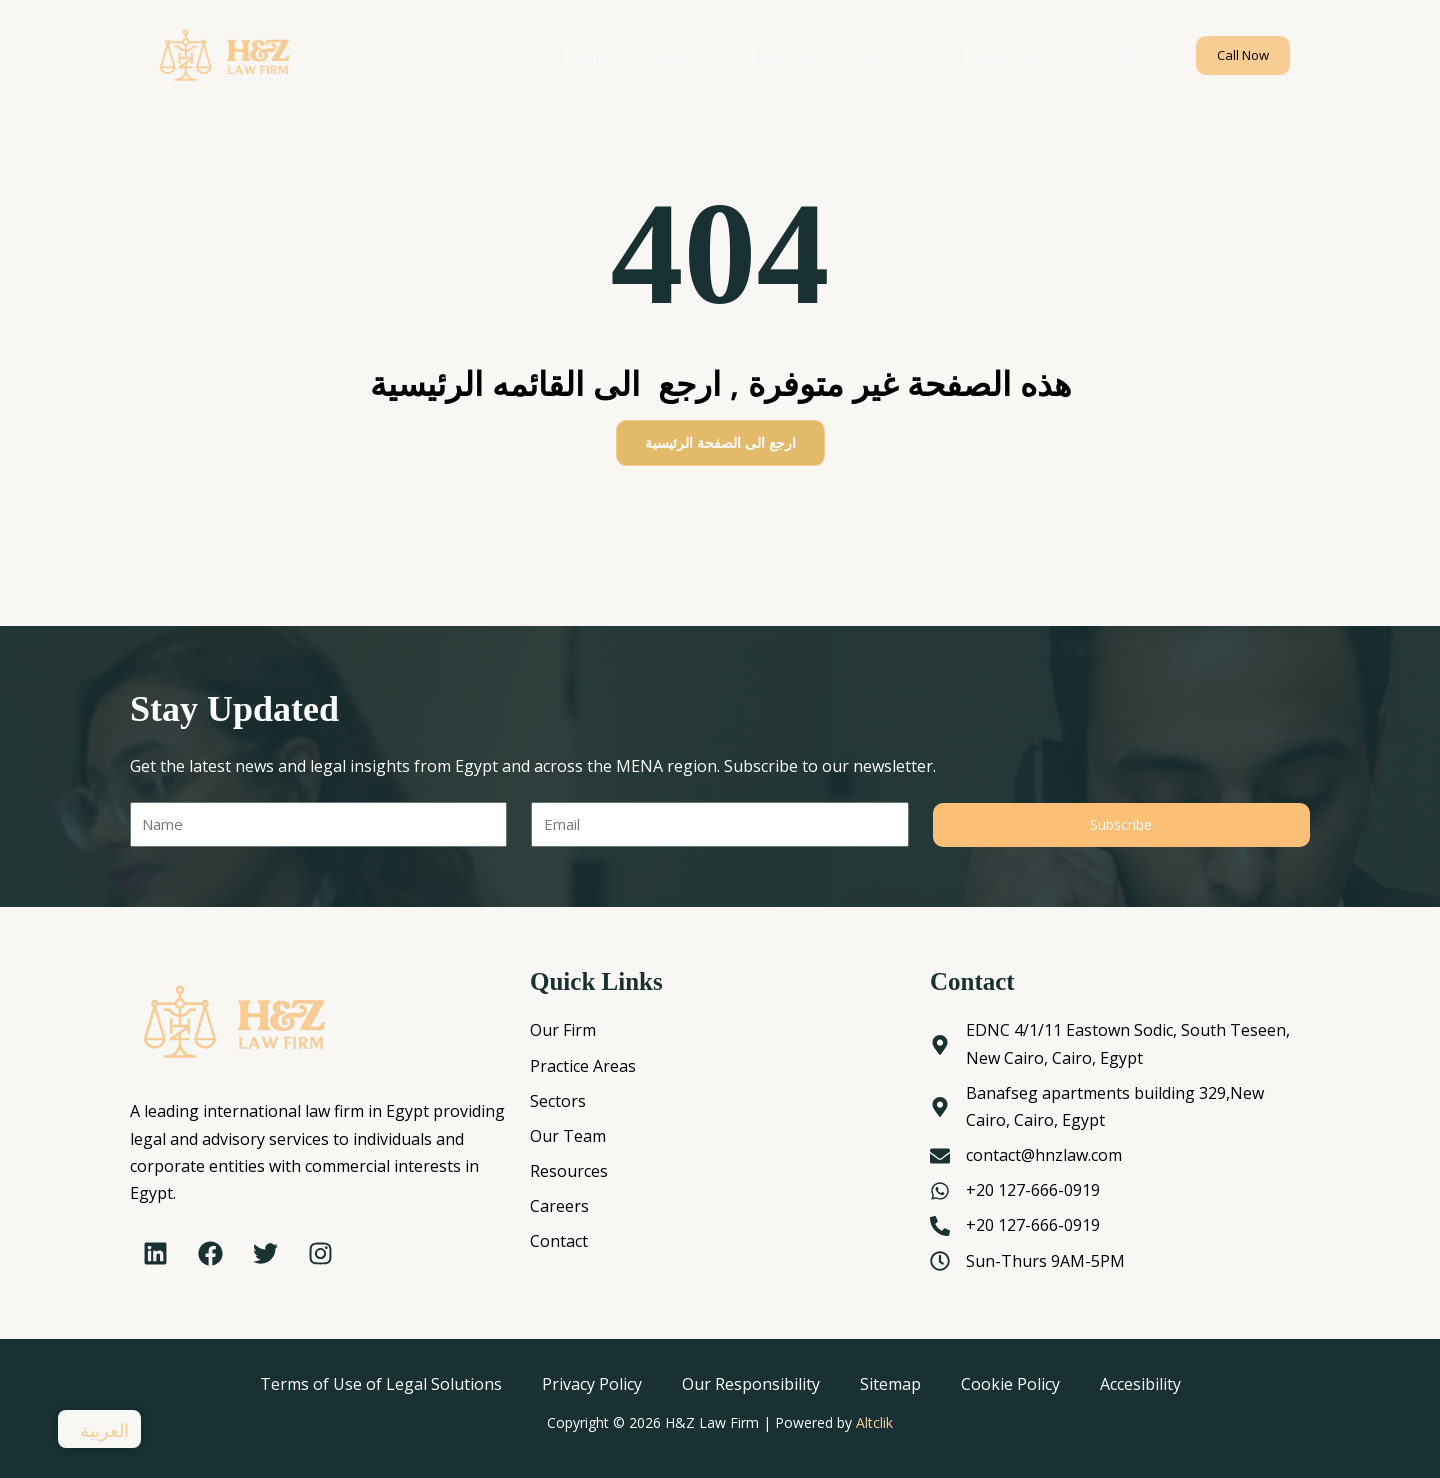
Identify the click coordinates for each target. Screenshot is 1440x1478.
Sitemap (890, 1384)
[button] (1243, 55)
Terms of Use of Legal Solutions (381, 1384)
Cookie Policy (1010, 1384)
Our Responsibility (751, 1384)
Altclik (874, 1422)
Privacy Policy (592, 1384)
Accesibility (1140, 1384)
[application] (724, 56)
